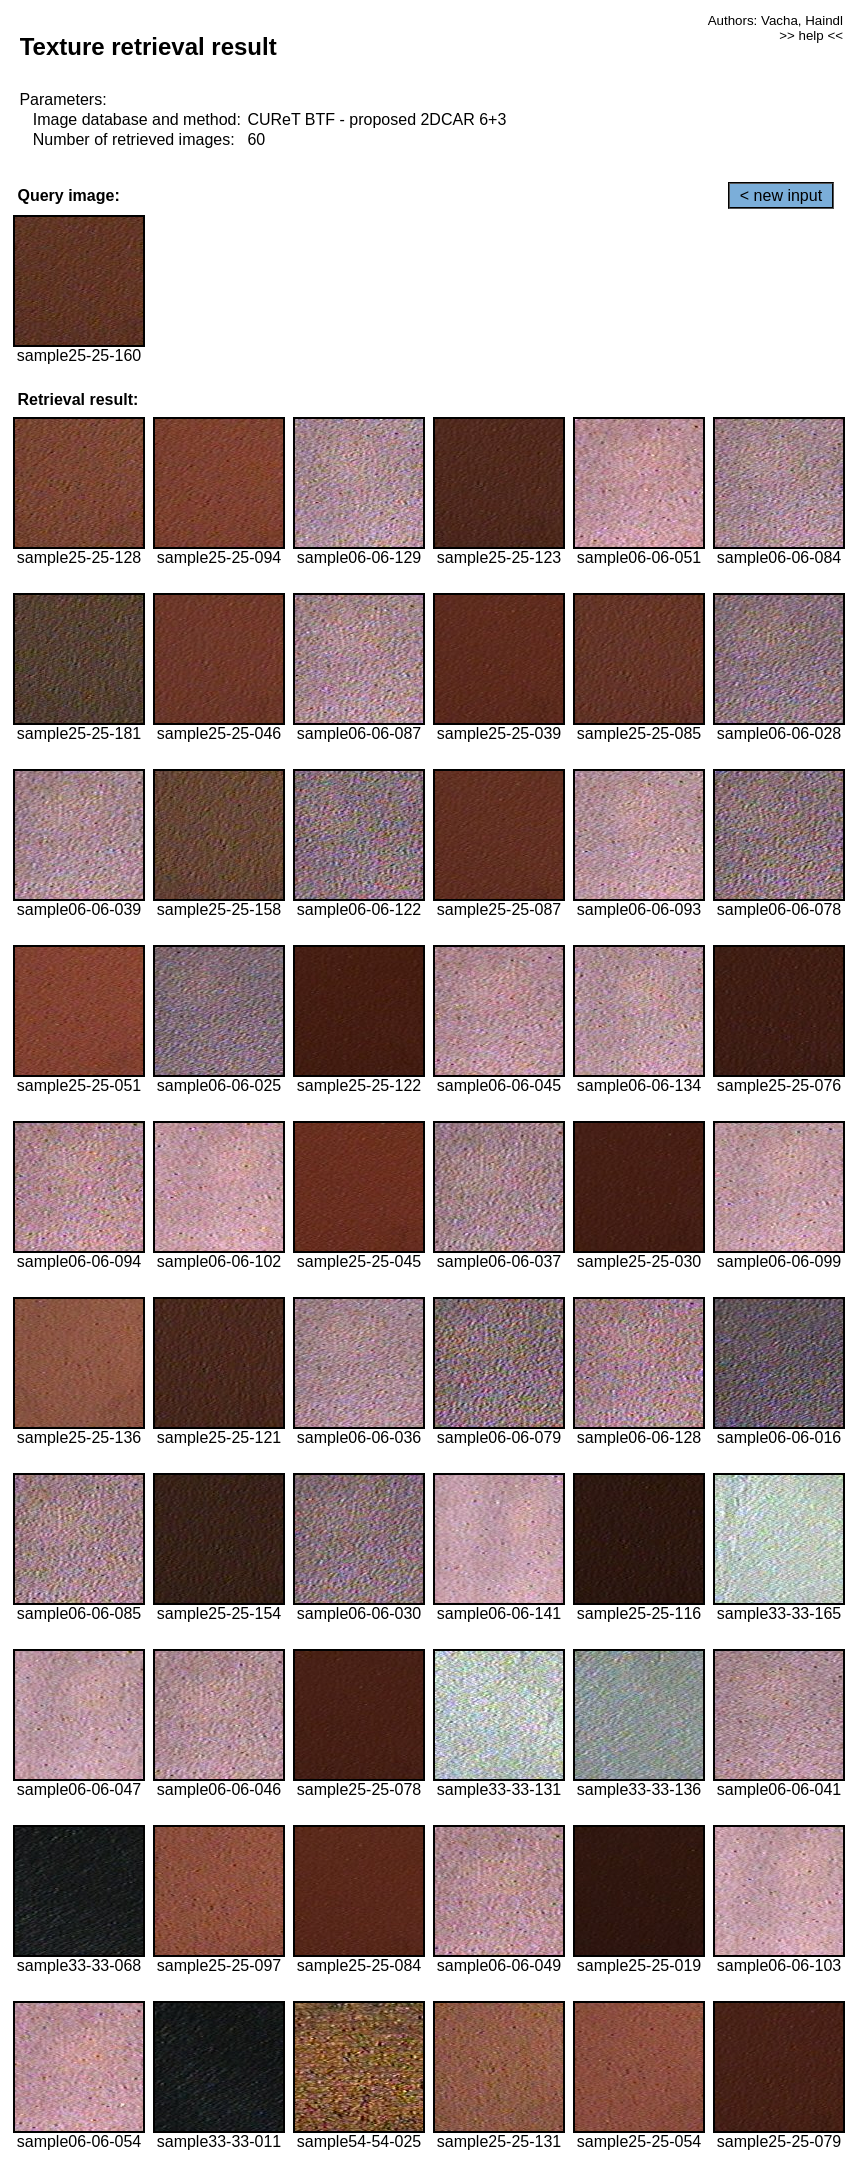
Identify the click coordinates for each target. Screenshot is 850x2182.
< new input (781, 195)
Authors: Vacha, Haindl (775, 20)
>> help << (811, 35)
